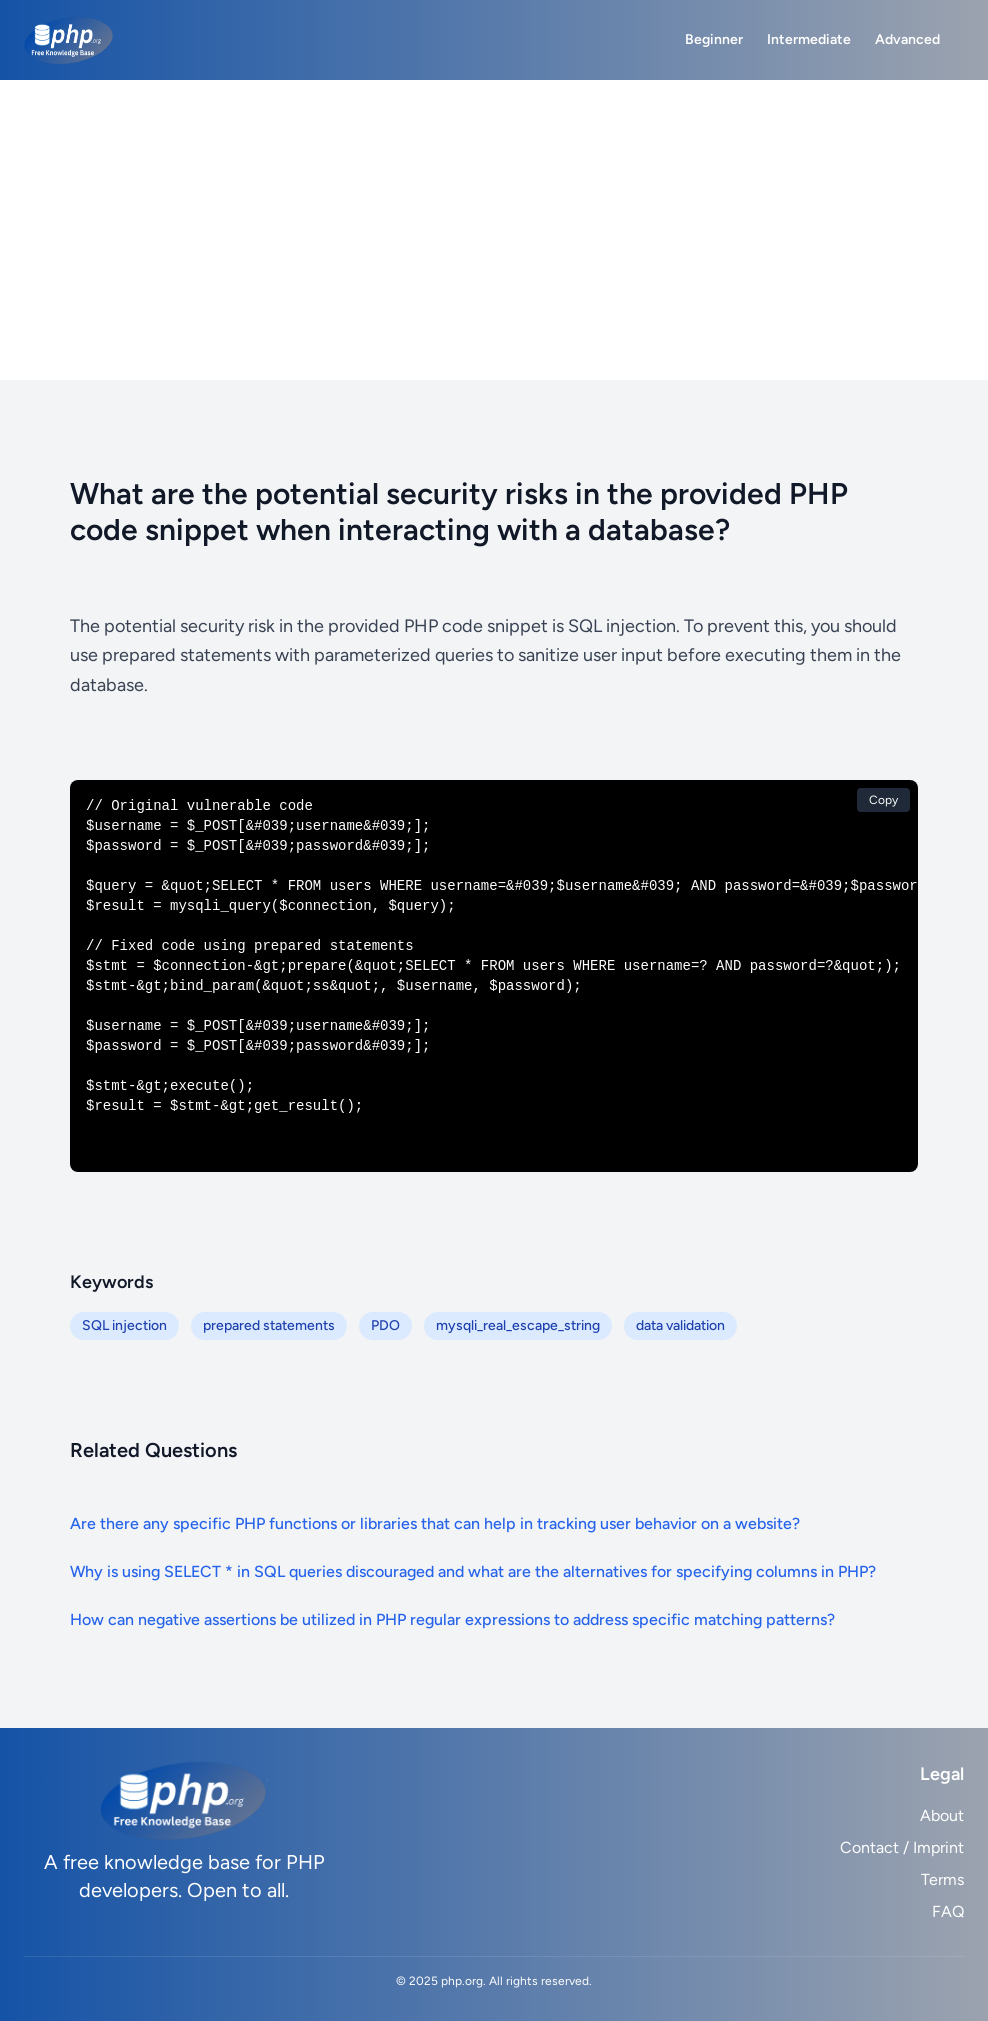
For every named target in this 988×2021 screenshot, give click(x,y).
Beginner (714, 39)
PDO (385, 1325)
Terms (942, 1879)
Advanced (907, 39)
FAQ (948, 1911)
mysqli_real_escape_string (518, 1325)
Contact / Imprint (902, 1847)
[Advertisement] (494, 230)
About (942, 1815)
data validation (680, 1325)
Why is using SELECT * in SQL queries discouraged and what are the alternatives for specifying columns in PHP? (473, 1571)
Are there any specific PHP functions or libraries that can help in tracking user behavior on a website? (435, 1523)
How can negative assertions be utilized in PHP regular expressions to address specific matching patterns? (452, 1619)
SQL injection (124, 1325)
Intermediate (809, 39)
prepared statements (269, 1325)
